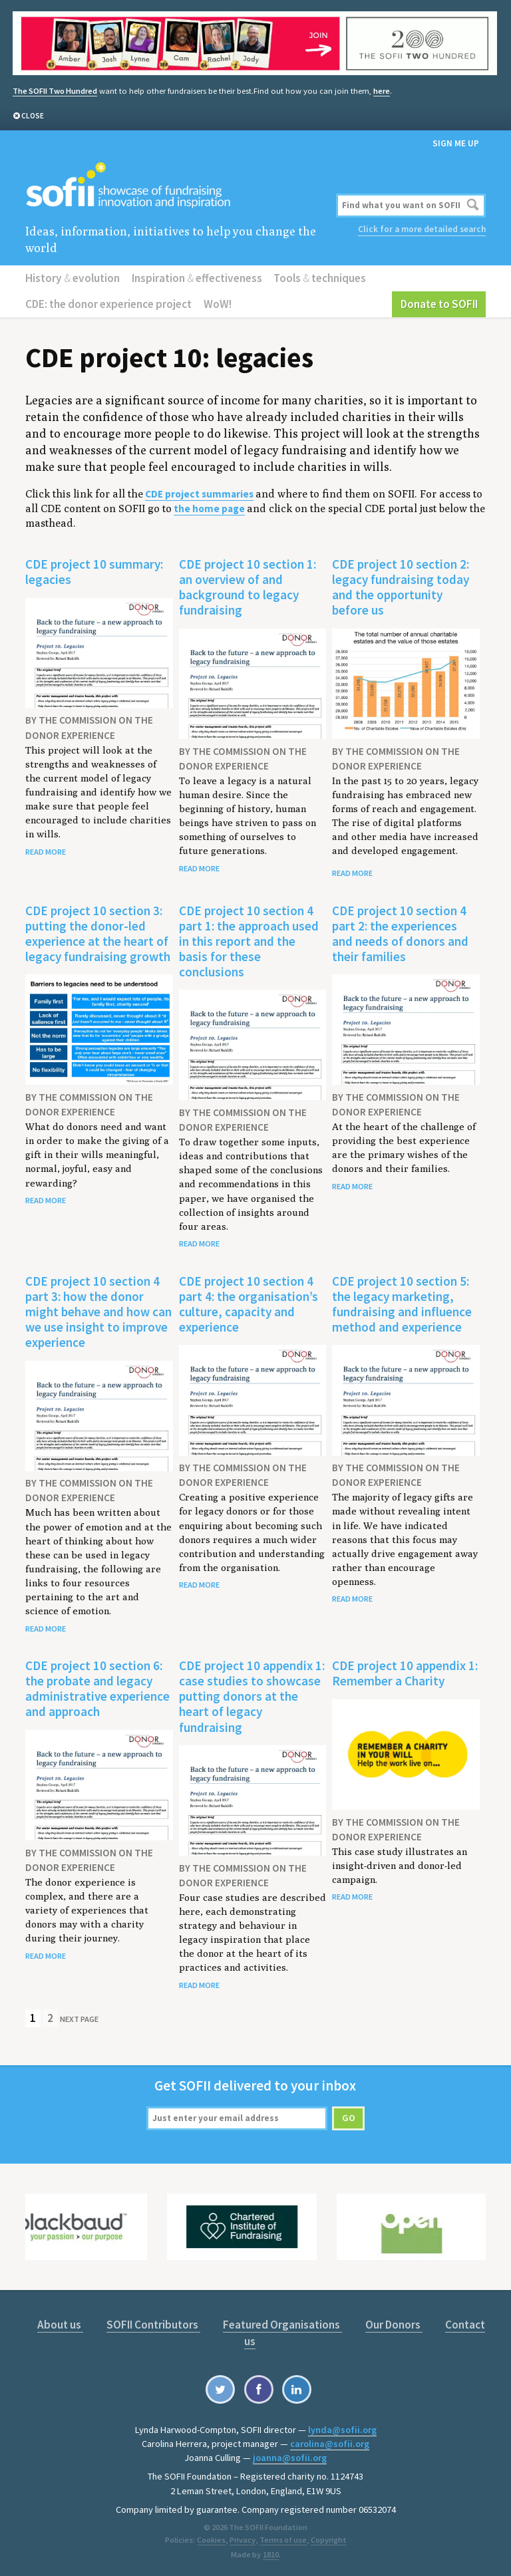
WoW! (218, 304)
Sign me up (455, 143)
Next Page (79, 2018)
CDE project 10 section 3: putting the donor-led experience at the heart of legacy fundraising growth (97, 933)
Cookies (211, 2540)
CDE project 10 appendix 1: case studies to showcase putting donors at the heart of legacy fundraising (252, 1696)
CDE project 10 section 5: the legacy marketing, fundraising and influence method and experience (402, 1303)
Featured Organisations (282, 2324)
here (381, 91)
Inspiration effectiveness (197, 278)
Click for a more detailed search (422, 229)
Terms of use (282, 2540)
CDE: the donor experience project (108, 304)
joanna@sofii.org (290, 2457)
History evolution (72, 278)
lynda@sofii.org (342, 2429)
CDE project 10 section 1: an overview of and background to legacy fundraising (247, 587)
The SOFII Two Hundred (55, 91)
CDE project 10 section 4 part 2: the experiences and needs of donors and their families (400, 933)
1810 (271, 2554)
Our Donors (394, 2324)
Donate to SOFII (439, 304)
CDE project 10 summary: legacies (94, 571)
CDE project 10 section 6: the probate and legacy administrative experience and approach (97, 1688)
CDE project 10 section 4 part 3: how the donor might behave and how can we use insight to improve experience (98, 1311)
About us (60, 2324)
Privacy (242, 2540)
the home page (209, 508)
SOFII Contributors (153, 2324)
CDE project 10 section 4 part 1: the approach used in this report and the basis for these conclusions (249, 940)
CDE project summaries (199, 494)
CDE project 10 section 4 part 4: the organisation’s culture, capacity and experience (248, 1303)
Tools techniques (319, 278)
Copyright (328, 2540)
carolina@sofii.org (329, 2443)
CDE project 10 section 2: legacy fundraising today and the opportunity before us (400, 587)
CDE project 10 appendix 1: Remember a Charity (405, 1673)
